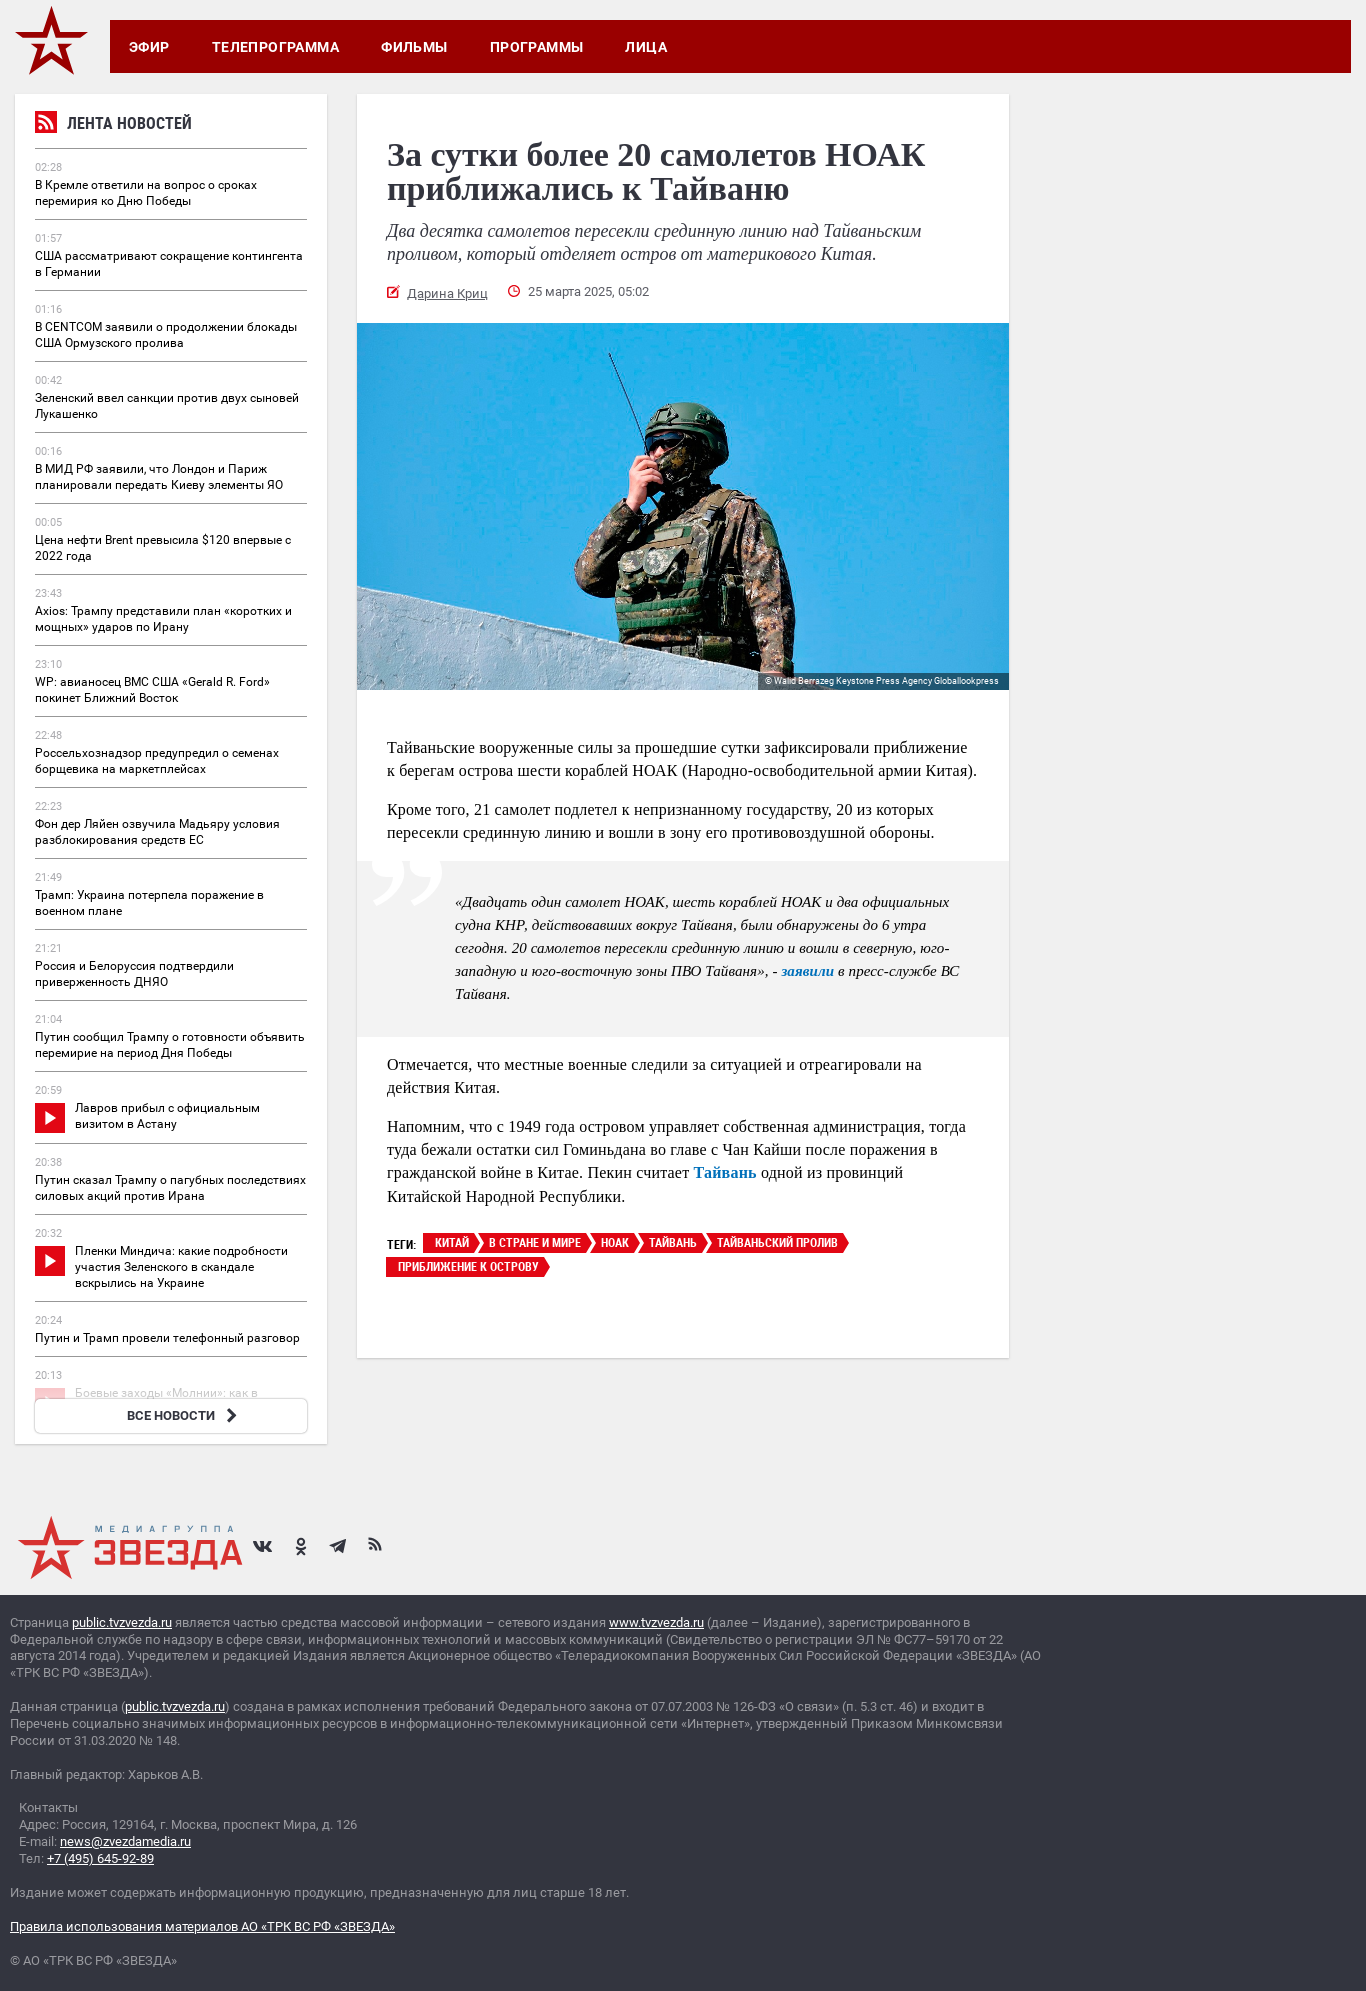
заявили (807, 971)
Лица (646, 47)
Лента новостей (113, 125)
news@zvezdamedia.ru (125, 1841)
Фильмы (414, 47)
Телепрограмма (275, 47)
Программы (537, 47)
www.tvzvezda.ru (656, 1622)
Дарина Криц (447, 293)
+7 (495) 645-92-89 (100, 1858)
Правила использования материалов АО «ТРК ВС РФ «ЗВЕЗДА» (202, 1926)
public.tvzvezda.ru (122, 1622)
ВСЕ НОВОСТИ (184, 1415)
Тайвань (725, 1172)
